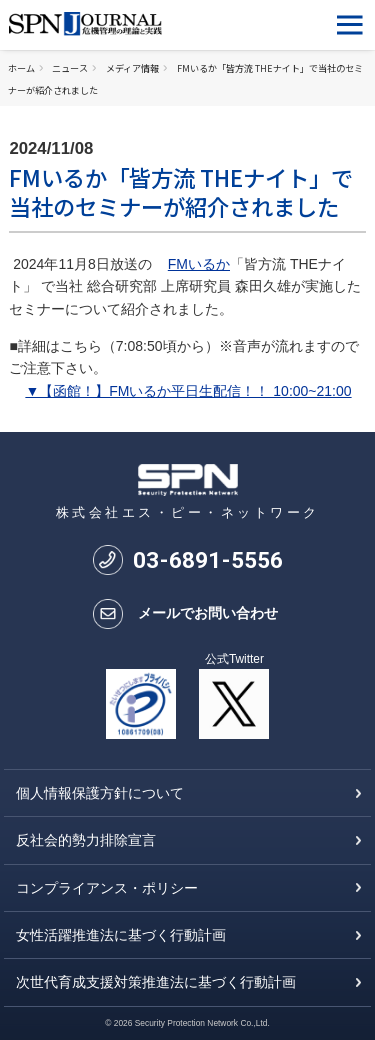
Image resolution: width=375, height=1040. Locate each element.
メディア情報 (132, 68)
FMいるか (199, 264)
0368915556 (208, 560)
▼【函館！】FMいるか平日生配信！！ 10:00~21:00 (188, 391)
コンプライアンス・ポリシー (107, 888)
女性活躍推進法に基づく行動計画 (121, 935)
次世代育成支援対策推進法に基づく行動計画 (156, 982)
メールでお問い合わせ (208, 613)
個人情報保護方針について (100, 793)
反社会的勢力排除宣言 (86, 840)
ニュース (70, 68)
